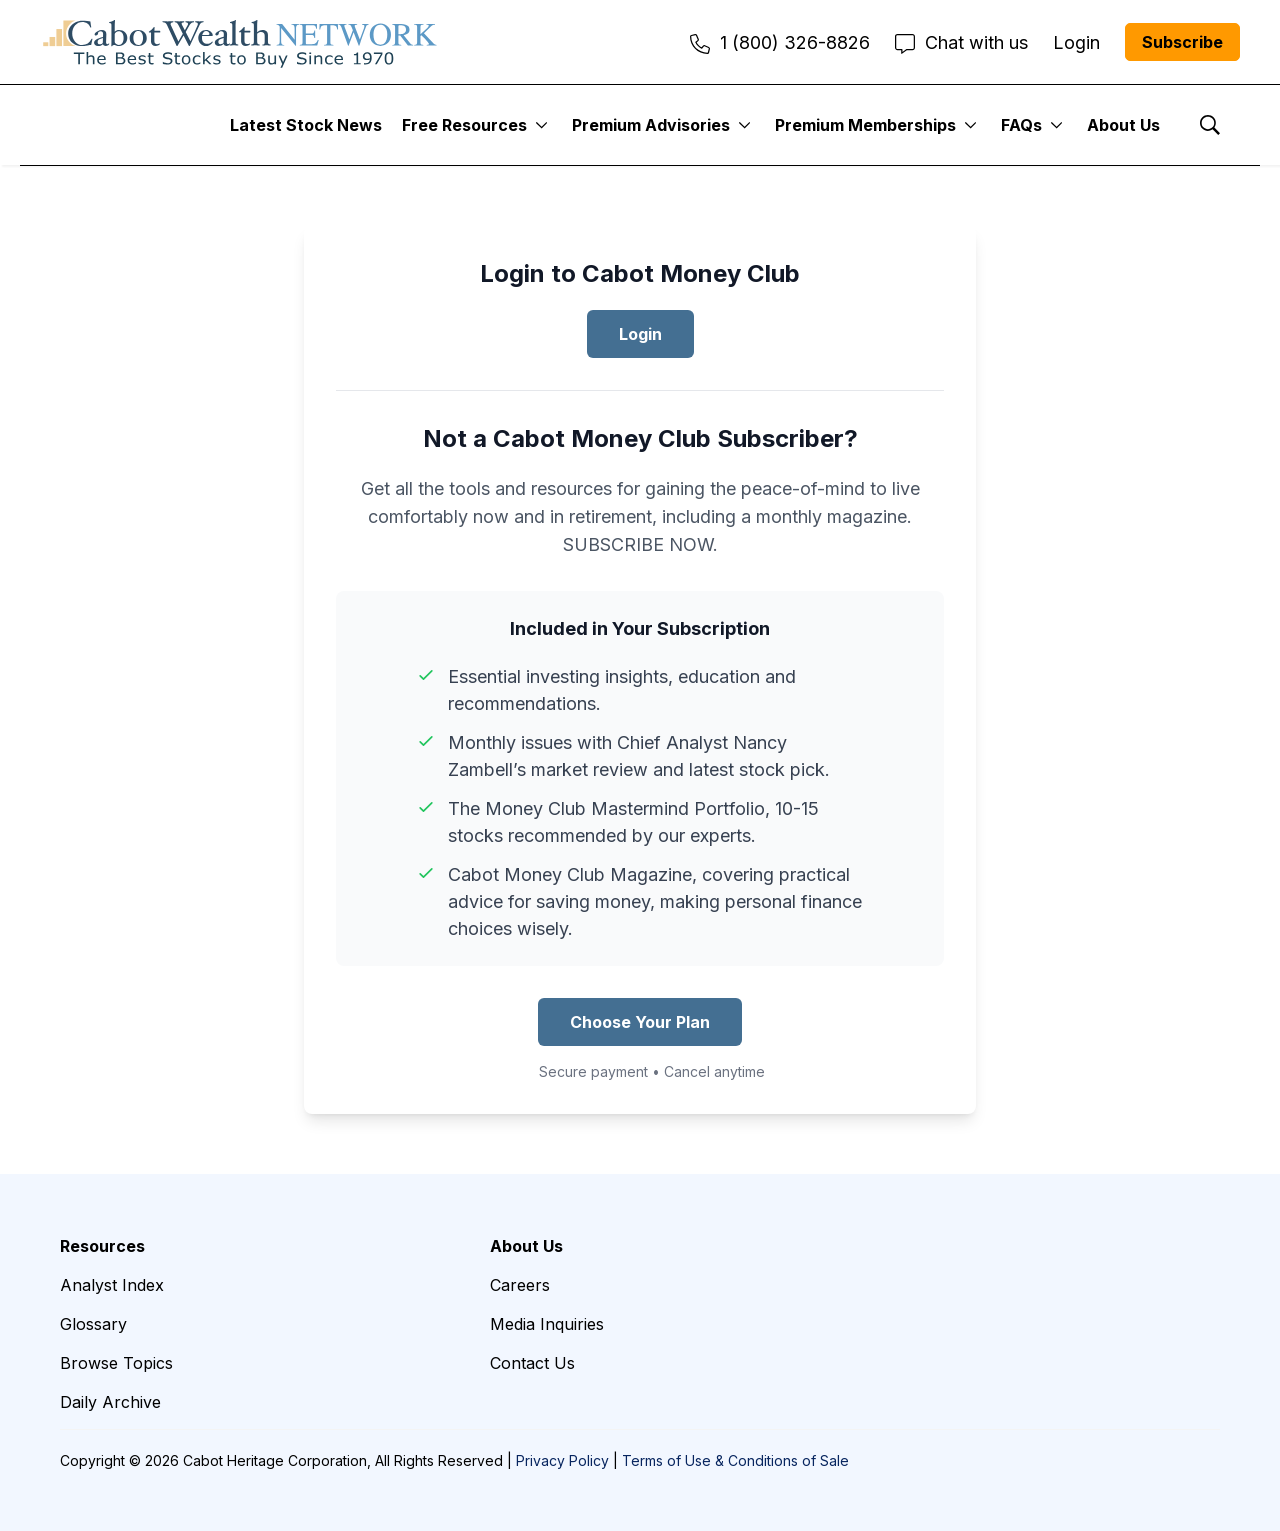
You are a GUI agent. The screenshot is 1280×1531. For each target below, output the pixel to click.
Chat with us (961, 42)
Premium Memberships (865, 125)
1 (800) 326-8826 (780, 42)
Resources (102, 1246)
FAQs (1021, 125)
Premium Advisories (651, 125)
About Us (1123, 125)
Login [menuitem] (1076, 42)
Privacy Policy (562, 1460)
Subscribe (1182, 42)
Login (640, 334)
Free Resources (464, 125)
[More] (541, 125)
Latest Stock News (306, 125)
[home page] (240, 42)
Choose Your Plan (640, 1022)
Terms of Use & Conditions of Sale (735, 1460)
